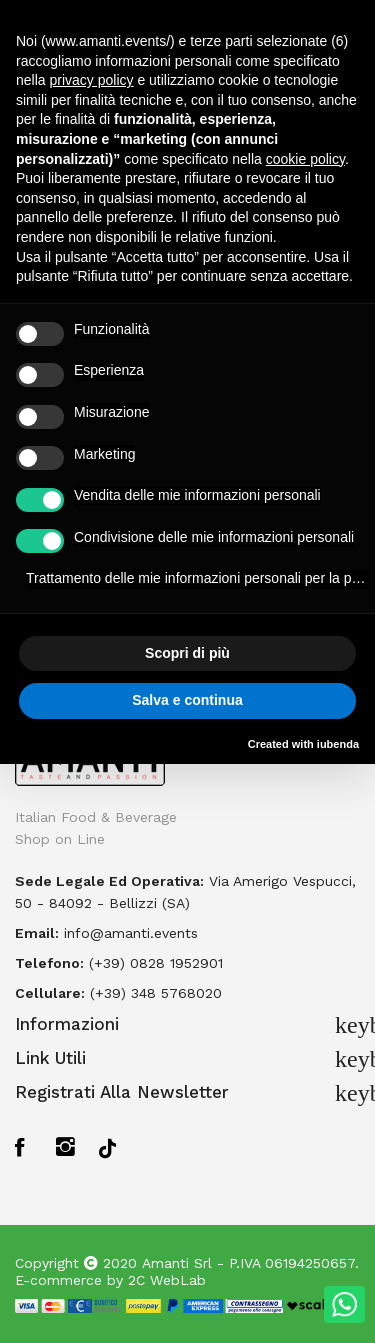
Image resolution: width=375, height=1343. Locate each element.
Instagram (66, 1146)
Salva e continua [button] (187, 700)
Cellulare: (50, 993)
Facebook (25, 1146)
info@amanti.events (131, 933)
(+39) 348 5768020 (156, 993)
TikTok (107, 1147)
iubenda (338, 744)
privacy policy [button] (91, 80)
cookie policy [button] (305, 159)
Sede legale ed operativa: (109, 881)
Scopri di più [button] (187, 653)
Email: (37, 933)
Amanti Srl (177, 1263)
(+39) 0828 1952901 (156, 963)
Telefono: (49, 963)
